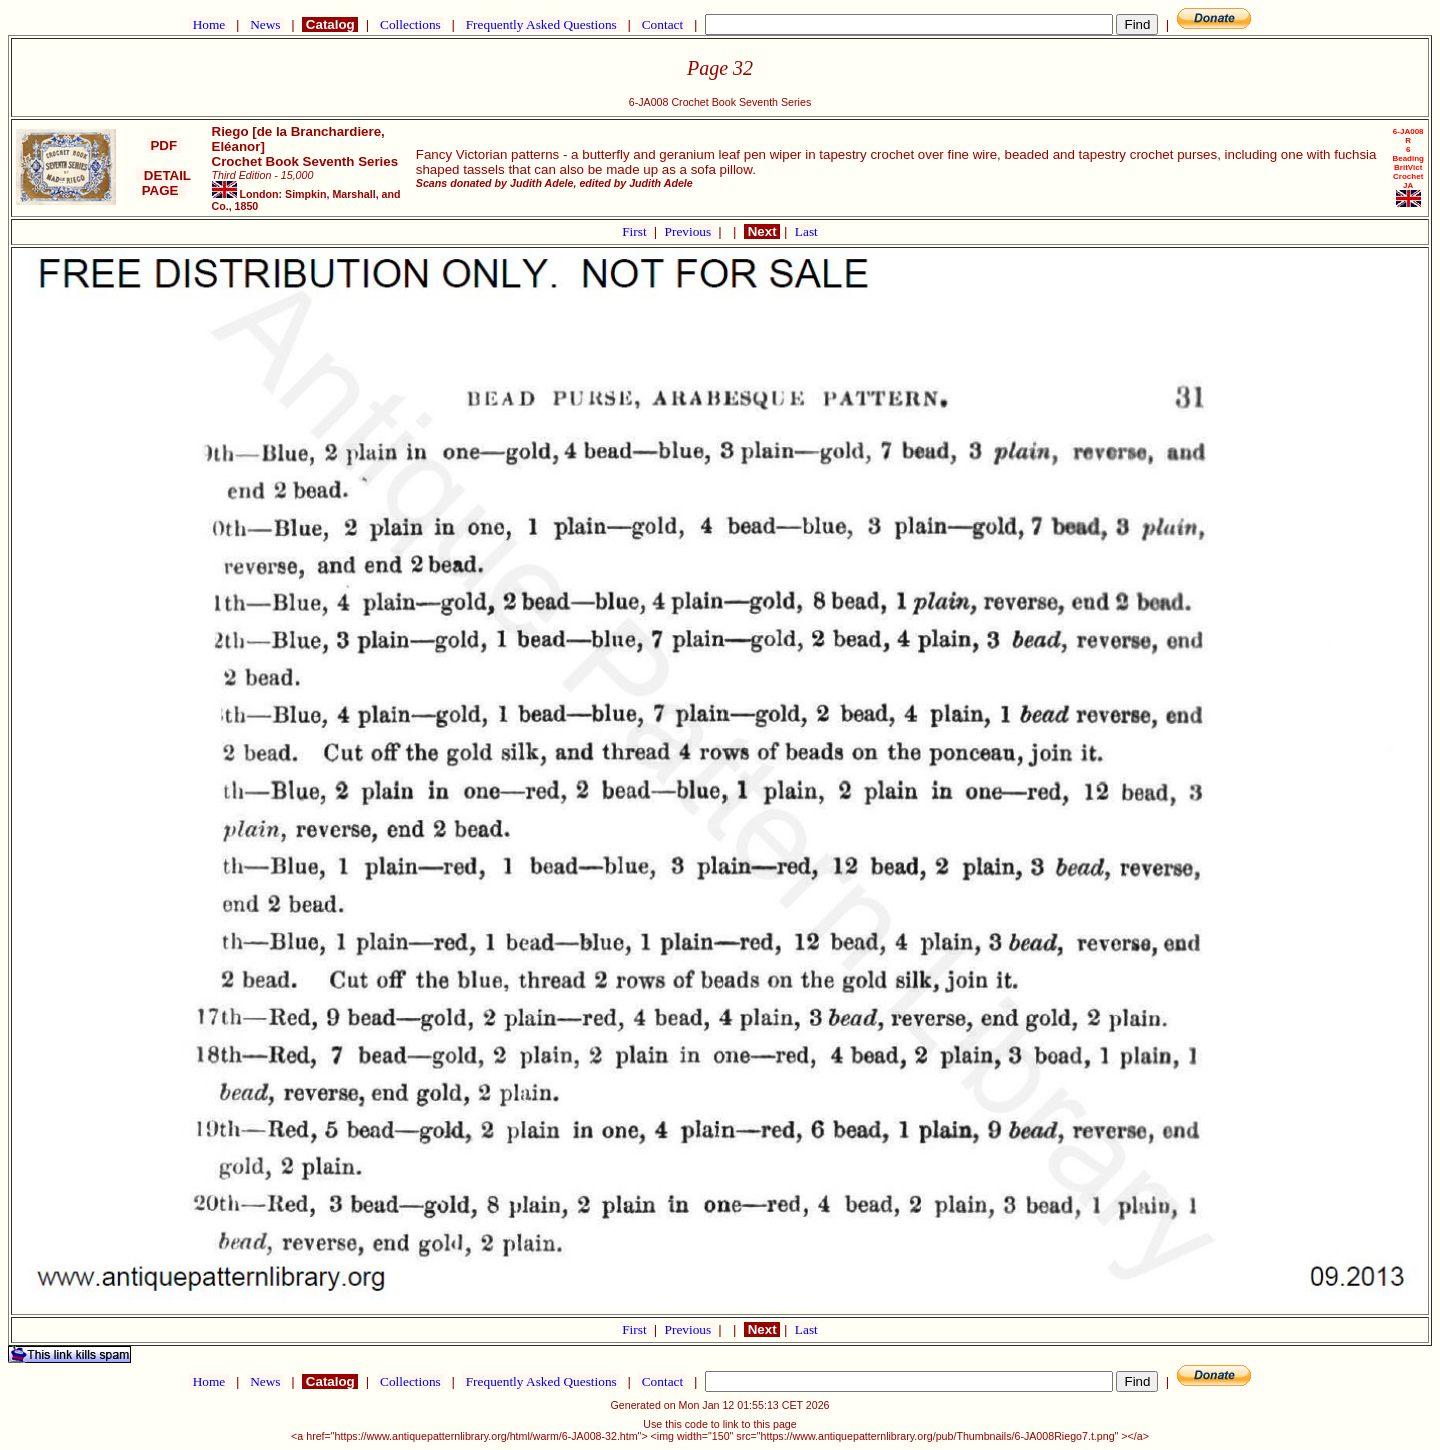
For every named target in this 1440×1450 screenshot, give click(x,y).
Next (762, 231)
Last (806, 231)
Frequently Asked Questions (541, 24)
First (636, 231)
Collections (410, 24)
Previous (690, 231)
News (265, 24)
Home (208, 24)
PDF (164, 145)
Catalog (330, 24)
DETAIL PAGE (163, 183)
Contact (662, 24)
